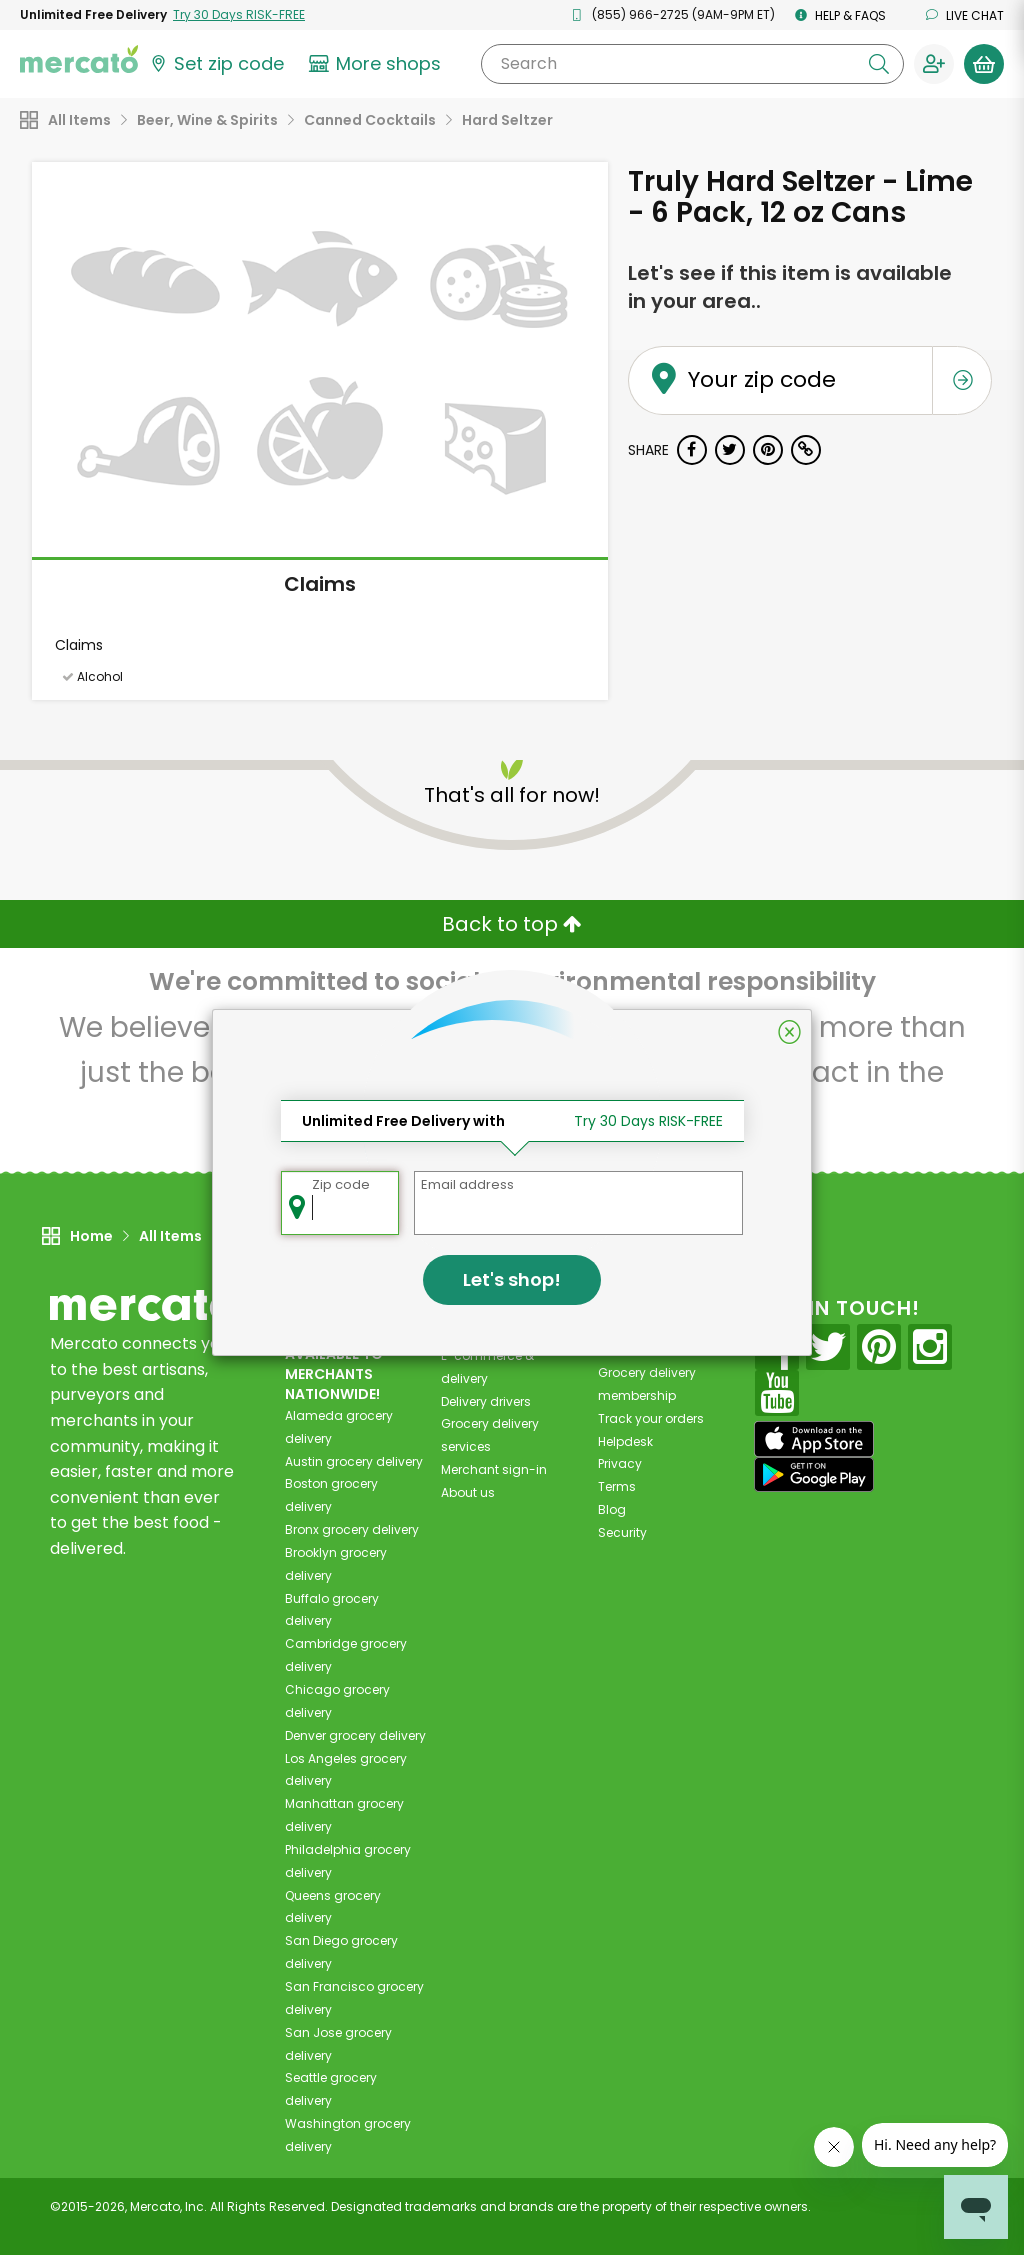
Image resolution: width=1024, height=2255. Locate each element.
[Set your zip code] (216, 64)
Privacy (620, 1463)
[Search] (692, 64)
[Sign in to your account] (934, 64)
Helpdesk (625, 1441)
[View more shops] (377, 64)
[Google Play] (814, 1474)
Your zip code (735, 356)
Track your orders (651, 1418)
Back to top (512, 924)
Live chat (965, 15)
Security (622, 1532)
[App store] (814, 1439)
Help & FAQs (840, 15)
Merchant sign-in (494, 1469)
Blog (612, 1509)
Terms (617, 1486)
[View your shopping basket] (984, 64)
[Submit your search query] (879, 64)
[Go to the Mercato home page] (79, 58)
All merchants (483, 1332)
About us (468, 1492)
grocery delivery (354, 1461)
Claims (320, 584)
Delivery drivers (486, 1401)
